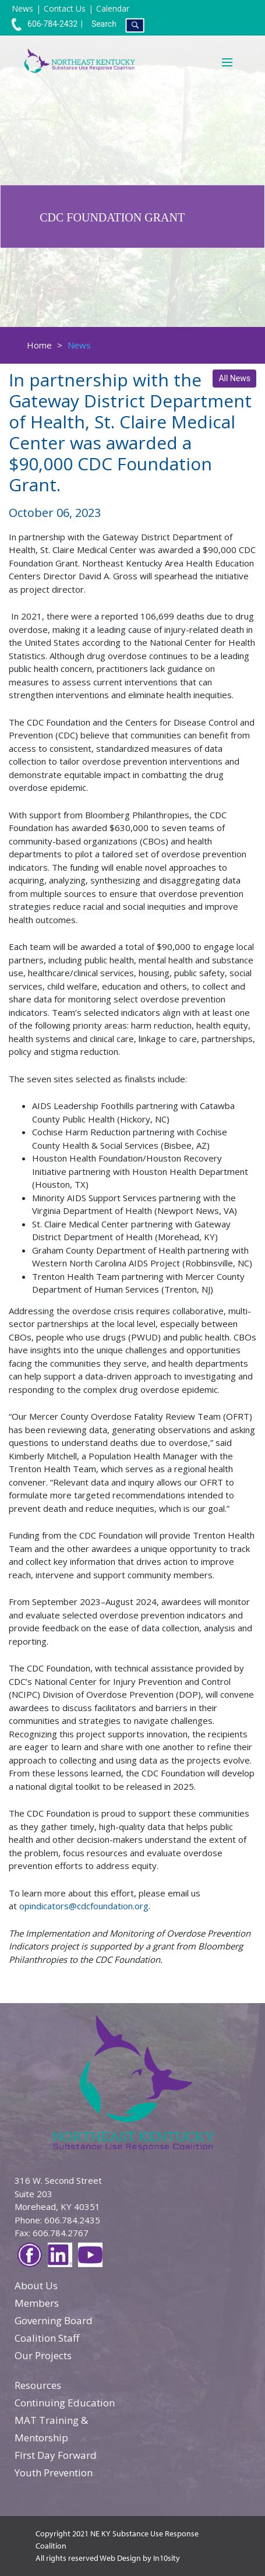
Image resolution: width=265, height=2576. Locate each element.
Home (39, 345)
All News (234, 378)
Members (37, 2303)
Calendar (112, 8)
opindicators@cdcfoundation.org (84, 1906)
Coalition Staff (47, 2338)
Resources (38, 2385)
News (22, 8)
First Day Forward (56, 2455)
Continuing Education (65, 2402)
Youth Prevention (54, 2472)
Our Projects (43, 2355)
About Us (36, 2285)
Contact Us (65, 8)
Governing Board (54, 2320)
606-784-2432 (44, 24)
